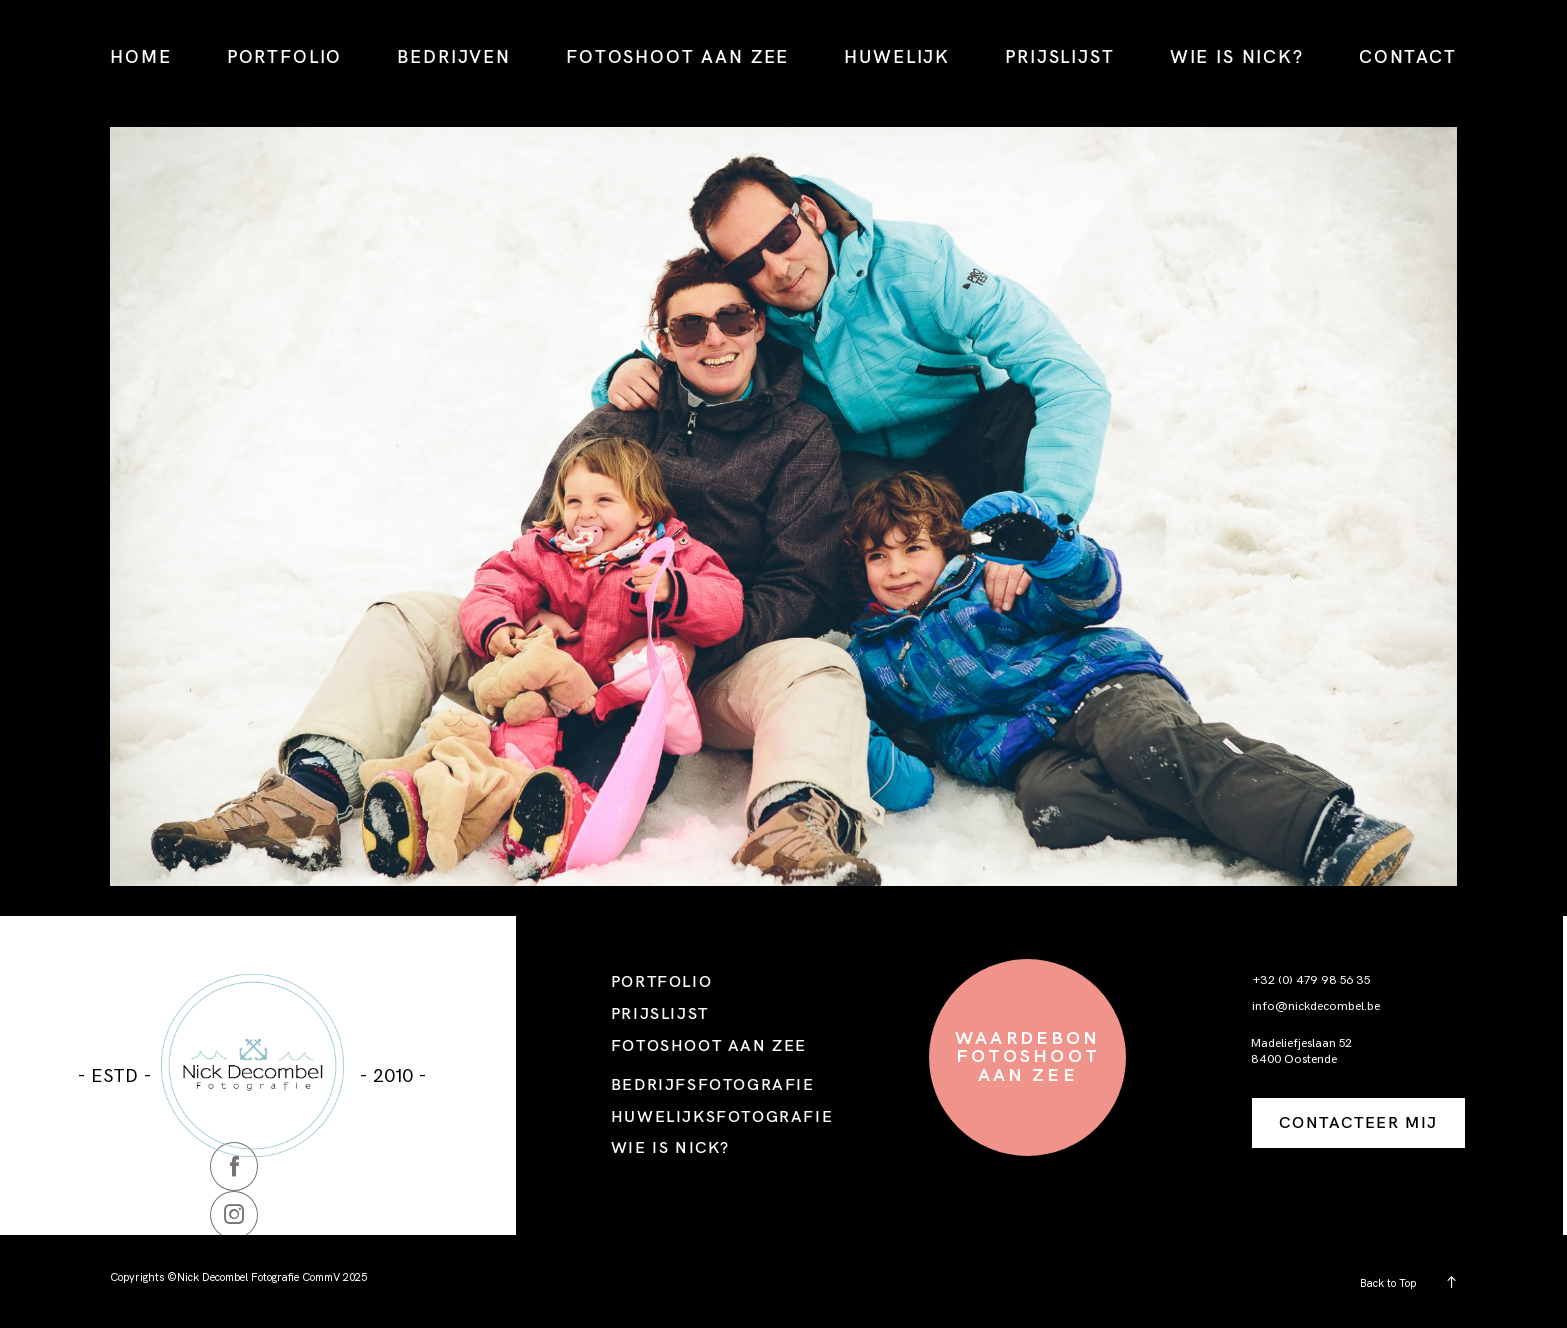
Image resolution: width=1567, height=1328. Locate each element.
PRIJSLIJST (1059, 56)
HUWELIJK (897, 56)
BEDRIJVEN (454, 56)
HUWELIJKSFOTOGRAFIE (722, 1116)
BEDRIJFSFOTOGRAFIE (713, 1084)
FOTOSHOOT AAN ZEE (677, 56)
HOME (140, 56)
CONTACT (1408, 56)
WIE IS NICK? (1237, 56)
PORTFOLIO (285, 56)
